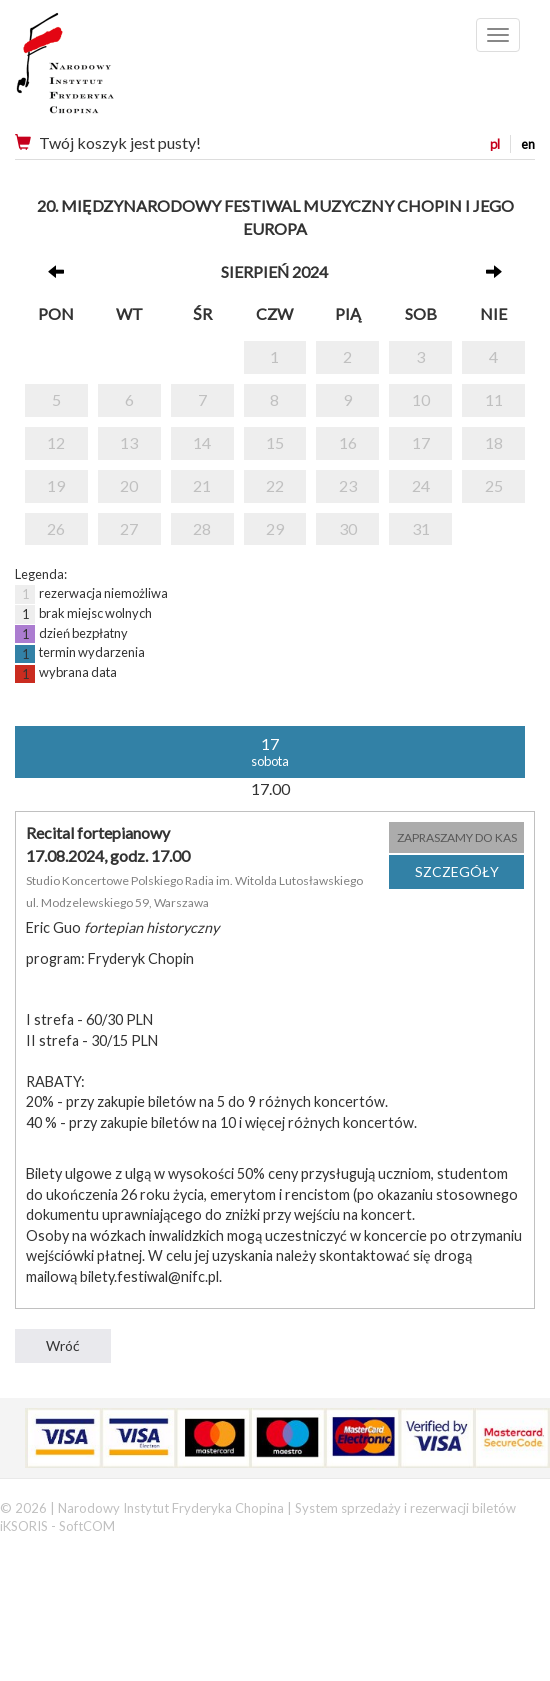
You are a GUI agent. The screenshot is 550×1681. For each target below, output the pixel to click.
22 (275, 485)
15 (275, 442)
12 (56, 442)
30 (348, 528)
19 (56, 485)
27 (129, 528)
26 (56, 528)
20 (129, 485)
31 (421, 528)
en (528, 144)
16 (348, 442)
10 (421, 399)
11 (494, 399)
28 (202, 528)
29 (275, 528)
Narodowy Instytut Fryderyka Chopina (102, 70)
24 (421, 485)
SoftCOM (87, 1526)
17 (421, 442)
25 (494, 485)
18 (494, 442)
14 (202, 442)
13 (129, 442)
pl (495, 144)
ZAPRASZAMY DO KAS (457, 837)
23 (348, 485)
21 (202, 485)
